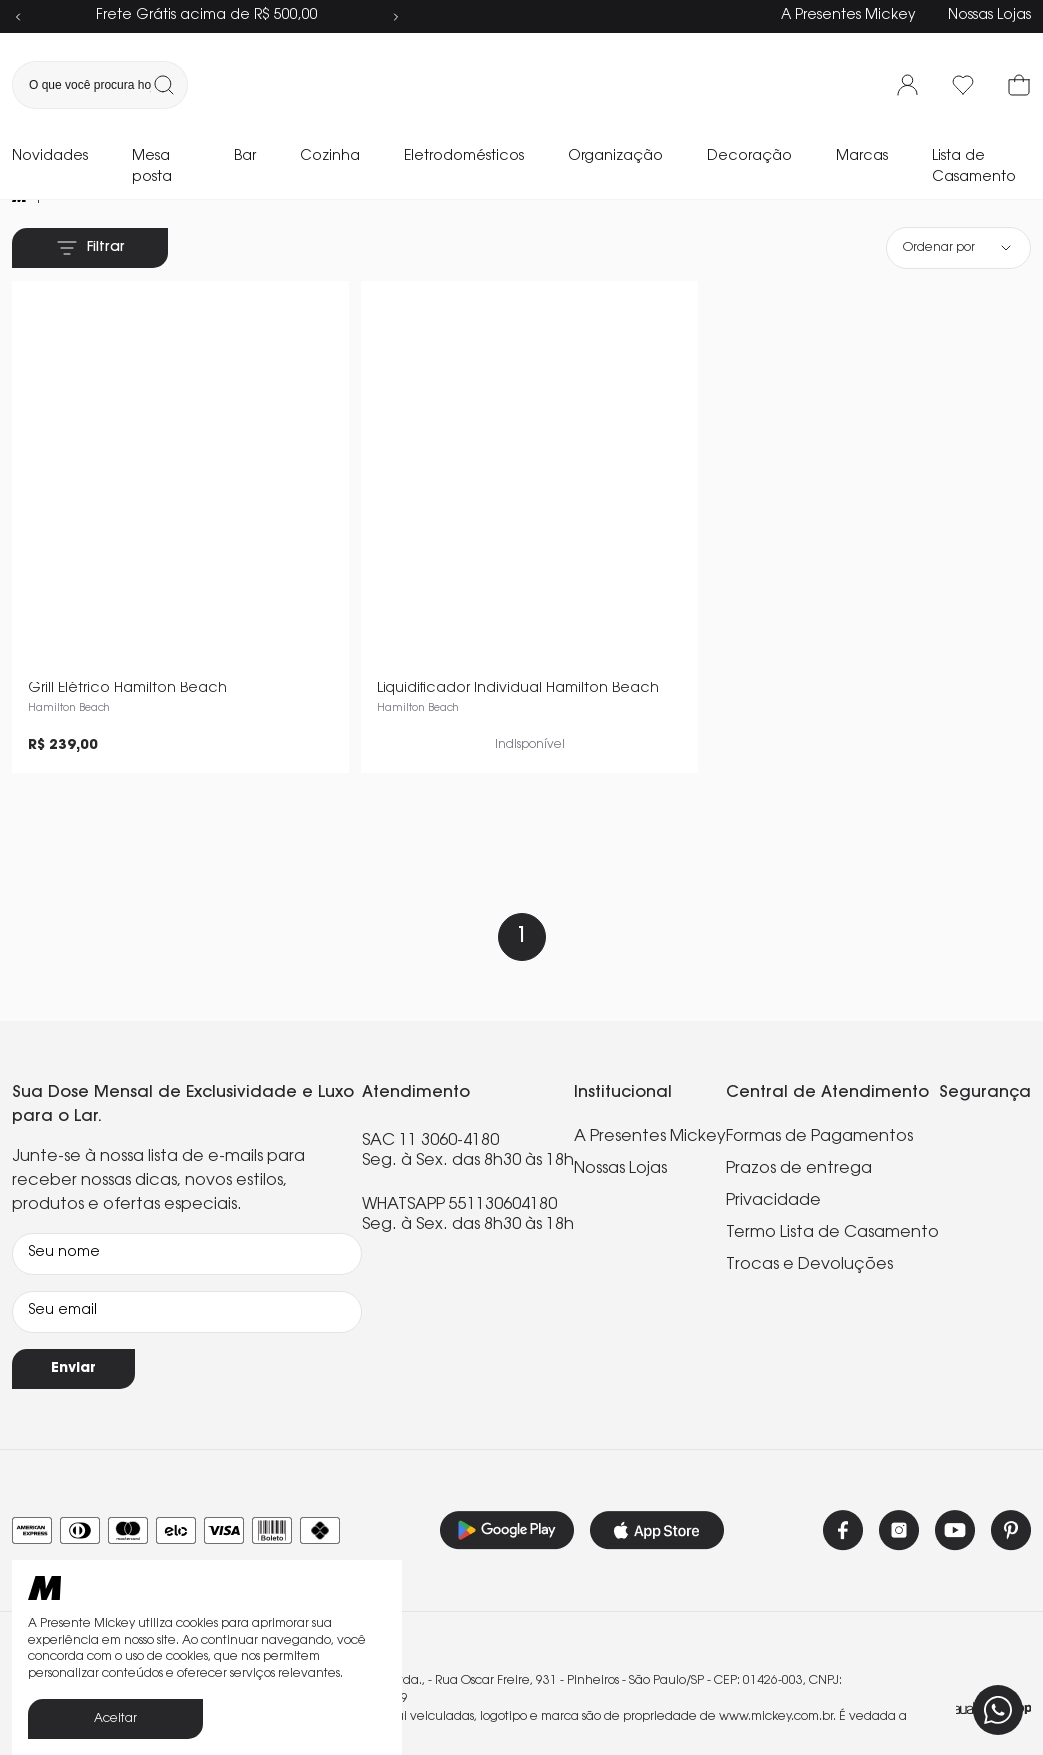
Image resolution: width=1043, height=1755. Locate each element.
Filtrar (90, 248)
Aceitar (115, 1719)
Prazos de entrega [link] (799, 1121)
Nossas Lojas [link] (620, 1121)
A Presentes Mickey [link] (650, 1089)
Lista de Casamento (974, 167)
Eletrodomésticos (464, 157)
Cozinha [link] (330, 157)
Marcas (862, 157)
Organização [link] (615, 157)
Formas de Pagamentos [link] (819, 1089)
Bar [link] (245, 157)
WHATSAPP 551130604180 (459, 1157)
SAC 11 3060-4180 (430, 1093)
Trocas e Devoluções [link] (809, 1217)
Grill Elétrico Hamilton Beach (127, 641)
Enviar (73, 1321)
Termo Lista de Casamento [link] (832, 1185)
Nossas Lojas (989, 16)
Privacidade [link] (773, 1153)
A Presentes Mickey (848, 16)
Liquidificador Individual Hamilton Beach (518, 641)
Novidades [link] (50, 157)
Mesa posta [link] (152, 167)
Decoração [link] (749, 157)
